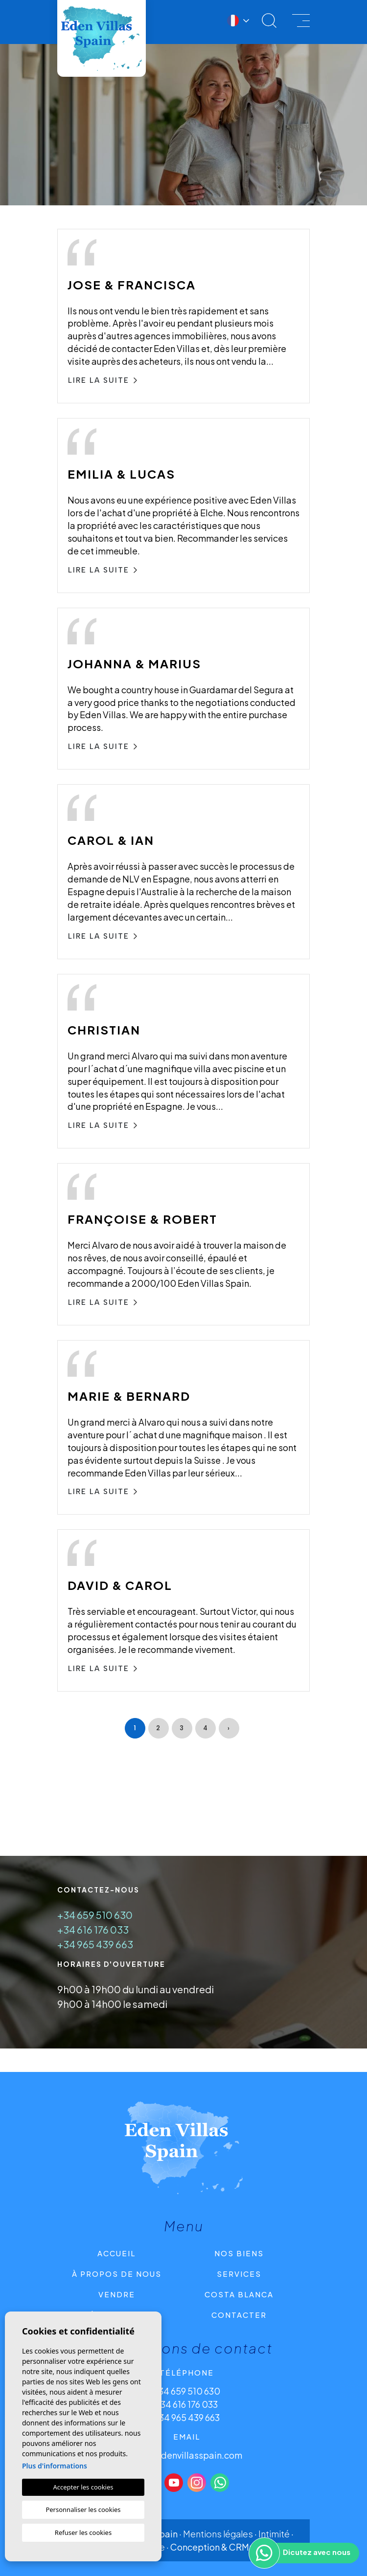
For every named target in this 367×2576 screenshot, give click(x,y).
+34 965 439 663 (95, 1944)
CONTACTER (239, 2314)
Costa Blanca (239, 2294)
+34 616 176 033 (93, 1929)
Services (239, 2273)
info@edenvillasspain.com (186, 2455)
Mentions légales (218, 2533)
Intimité (274, 2533)
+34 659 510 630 (95, 1915)
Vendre (116, 2294)
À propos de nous (116, 2273)
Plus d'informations (54, 2465)
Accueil (116, 2253)
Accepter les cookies (83, 2487)
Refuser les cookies (83, 2532)
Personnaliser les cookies (83, 2509)
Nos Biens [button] (239, 2253)
